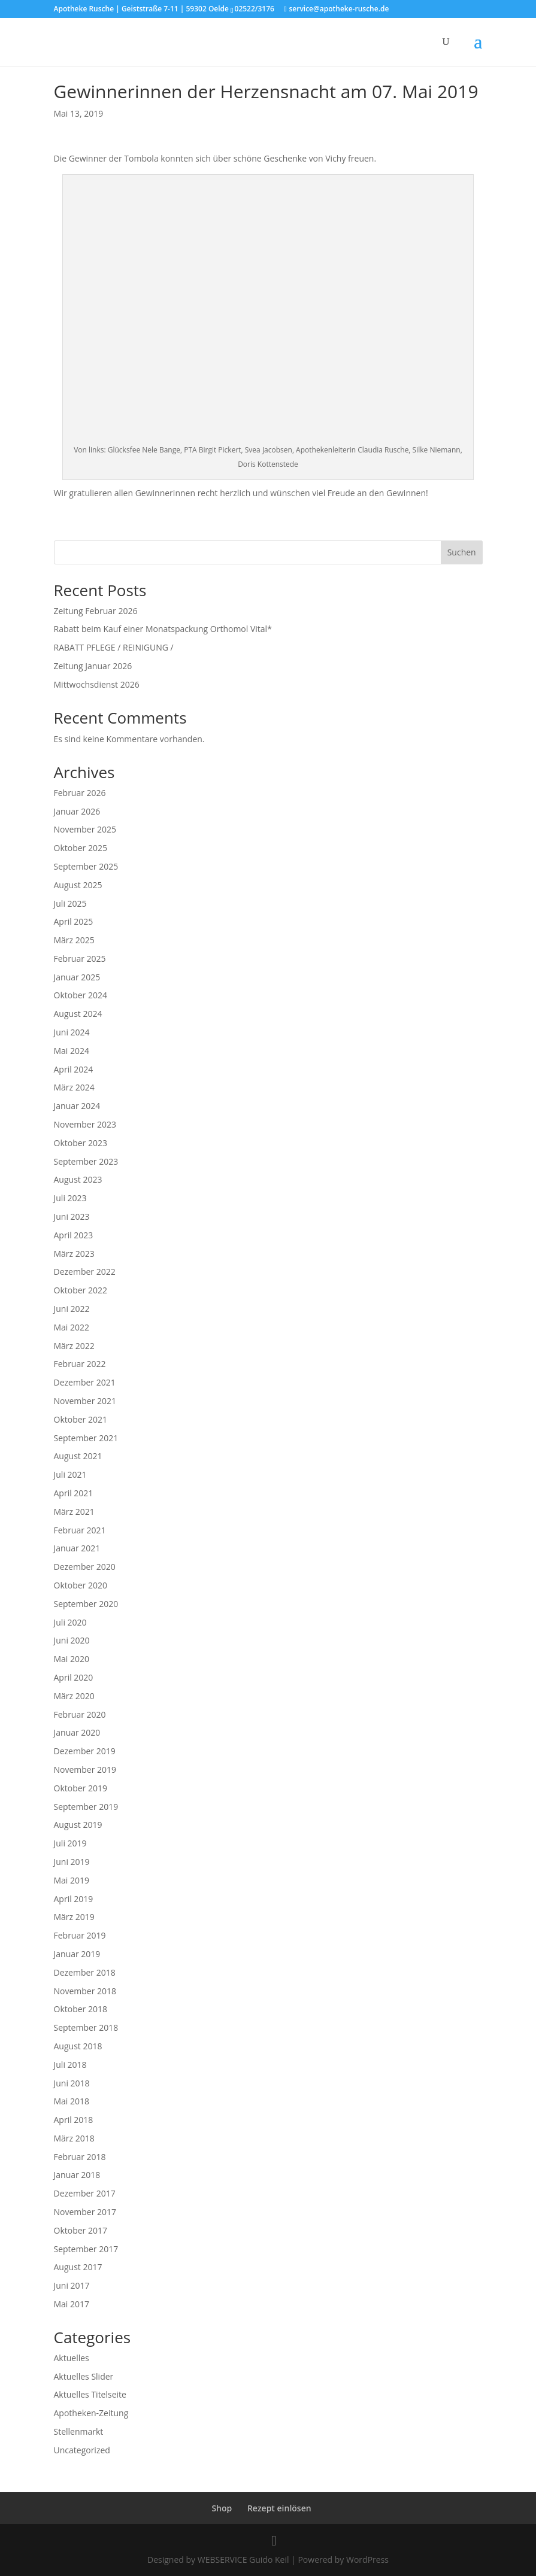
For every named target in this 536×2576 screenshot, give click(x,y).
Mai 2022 (72, 1327)
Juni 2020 (72, 1640)
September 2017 (86, 2249)
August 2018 (78, 2046)
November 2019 (85, 1769)
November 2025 (85, 829)
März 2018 (74, 2138)
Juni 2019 (72, 1861)
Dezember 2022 (85, 1271)
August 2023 (78, 1179)
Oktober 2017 (80, 2230)
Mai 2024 (72, 1050)
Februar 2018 (80, 2156)
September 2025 (86, 866)
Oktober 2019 (80, 1788)
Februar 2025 (80, 958)
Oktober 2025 (80, 847)
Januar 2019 (77, 1954)
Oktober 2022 (80, 1290)
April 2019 (73, 1898)
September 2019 (86, 1806)
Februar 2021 (80, 1530)
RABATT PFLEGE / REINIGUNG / (114, 647)
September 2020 (86, 1603)
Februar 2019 (80, 1935)
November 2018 (85, 1991)
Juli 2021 (70, 1474)
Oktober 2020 (80, 1585)
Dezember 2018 (85, 1972)
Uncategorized (82, 2450)
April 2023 (73, 1235)
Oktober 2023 (80, 1143)
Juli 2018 (70, 2064)
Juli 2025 (70, 903)
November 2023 (85, 1124)
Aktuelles (71, 2358)
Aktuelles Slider (84, 2376)
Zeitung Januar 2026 (93, 666)
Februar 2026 (80, 792)
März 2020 (74, 1696)
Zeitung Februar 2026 (96, 610)
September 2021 (86, 1438)
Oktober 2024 (80, 995)
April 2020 (73, 1677)
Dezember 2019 (85, 1751)
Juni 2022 (72, 1308)
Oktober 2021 (80, 1419)
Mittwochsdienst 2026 (97, 684)
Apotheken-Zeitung (91, 2413)
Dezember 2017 (85, 2193)
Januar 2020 (77, 1732)
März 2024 (74, 1087)
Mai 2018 (72, 2101)
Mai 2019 (72, 1880)
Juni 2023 (72, 1216)
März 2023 (74, 1253)
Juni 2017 (72, 2285)
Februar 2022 (80, 1363)
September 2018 (86, 2027)
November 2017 (85, 2211)
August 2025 (78, 885)
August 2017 (78, 2267)
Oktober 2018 (80, 2009)
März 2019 (74, 1916)
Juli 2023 (70, 1198)
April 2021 (73, 1493)
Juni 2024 (72, 1032)
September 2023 (86, 1161)
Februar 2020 (80, 1714)
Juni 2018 (72, 2083)
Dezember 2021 (85, 1382)
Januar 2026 (77, 811)
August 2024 (78, 1013)
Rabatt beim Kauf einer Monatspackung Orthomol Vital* (163, 628)
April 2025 (73, 921)
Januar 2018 (77, 2174)
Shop (221, 2508)
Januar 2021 (77, 1548)
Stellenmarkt (79, 2431)
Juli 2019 (70, 1843)
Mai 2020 (72, 1658)
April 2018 (73, 2119)
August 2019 (78, 1824)
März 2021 (74, 1511)
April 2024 (73, 1069)
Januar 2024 (77, 1105)
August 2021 (78, 1456)
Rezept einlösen (279, 2508)
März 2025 (74, 940)
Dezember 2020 (85, 1566)
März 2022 (74, 1345)
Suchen (461, 552)
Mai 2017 (72, 2304)
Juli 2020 (70, 1622)
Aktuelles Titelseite (90, 2394)
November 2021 (85, 1401)
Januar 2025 (77, 977)
